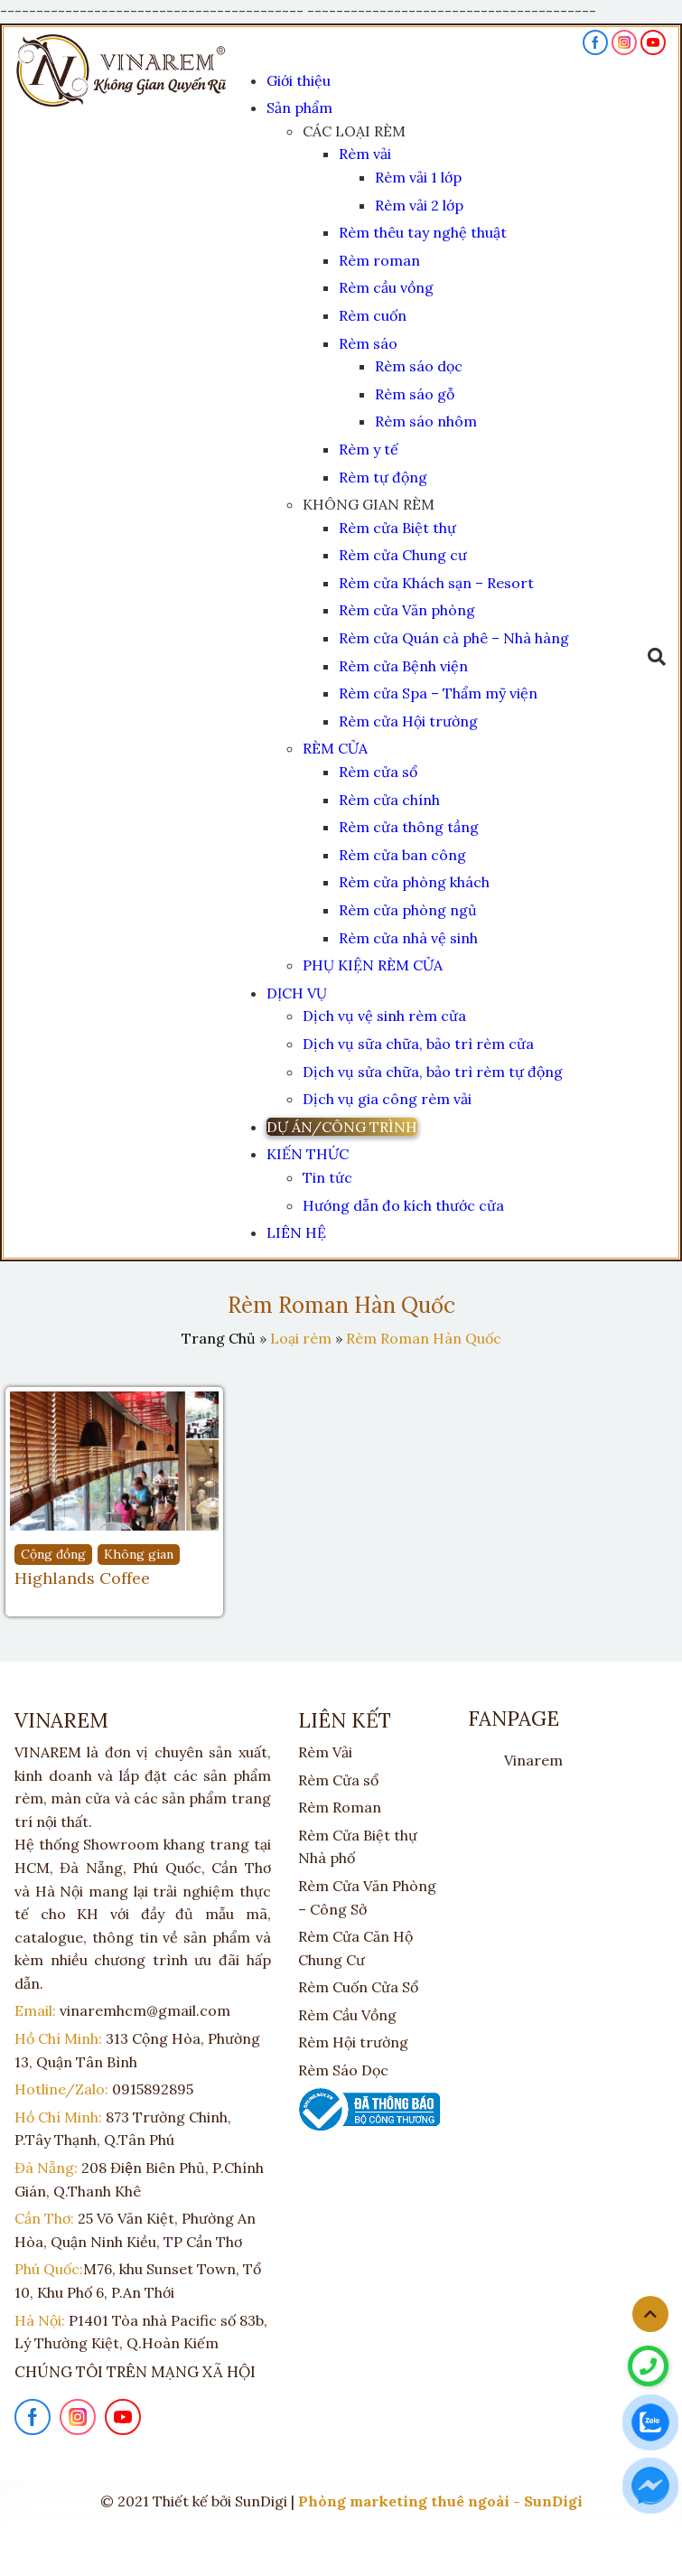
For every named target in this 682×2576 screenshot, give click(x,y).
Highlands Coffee (82, 1578)
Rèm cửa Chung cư (403, 555)
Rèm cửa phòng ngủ (408, 910)
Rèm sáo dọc (418, 366)
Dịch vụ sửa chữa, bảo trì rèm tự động (433, 1072)
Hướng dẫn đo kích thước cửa (403, 1205)
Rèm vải (365, 154)
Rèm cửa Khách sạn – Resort (436, 583)
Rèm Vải (325, 1752)
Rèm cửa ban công (402, 855)
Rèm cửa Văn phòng (407, 610)
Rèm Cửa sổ (338, 1780)
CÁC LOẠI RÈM (354, 131)
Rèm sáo (368, 343)
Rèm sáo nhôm (426, 421)
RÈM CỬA (335, 748)
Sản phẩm (299, 107)
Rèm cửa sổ (378, 772)
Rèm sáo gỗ (414, 394)
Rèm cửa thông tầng (409, 827)
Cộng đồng (53, 1554)
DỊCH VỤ (296, 993)
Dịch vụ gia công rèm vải (387, 1099)
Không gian (138, 1554)
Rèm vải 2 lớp (419, 205)
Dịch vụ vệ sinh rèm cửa (384, 1016)
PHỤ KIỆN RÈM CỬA (373, 965)
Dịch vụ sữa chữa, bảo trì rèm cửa (418, 1044)
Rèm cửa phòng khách (414, 882)
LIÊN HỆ (296, 1232)
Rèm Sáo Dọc (343, 2070)
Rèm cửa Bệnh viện (403, 666)
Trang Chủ (219, 1338)
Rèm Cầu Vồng (347, 2015)
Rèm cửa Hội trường (408, 721)
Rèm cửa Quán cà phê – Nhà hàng (454, 638)
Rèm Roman (339, 1807)
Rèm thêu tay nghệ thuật (423, 232)
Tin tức (327, 1177)
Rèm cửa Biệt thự (397, 528)
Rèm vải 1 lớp (418, 177)
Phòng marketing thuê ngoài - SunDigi (440, 2501)
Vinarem (533, 1760)
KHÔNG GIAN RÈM (368, 504)
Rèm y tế (368, 449)
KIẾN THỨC (307, 1154)
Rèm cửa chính (389, 800)
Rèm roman (379, 260)
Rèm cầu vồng (386, 287)
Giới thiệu (298, 80)
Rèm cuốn (372, 315)
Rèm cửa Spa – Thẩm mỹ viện (438, 693)
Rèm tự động (383, 477)
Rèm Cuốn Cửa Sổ (358, 1987)
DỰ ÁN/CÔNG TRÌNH (341, 1127)
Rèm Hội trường (353, 2042)
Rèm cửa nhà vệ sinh (408, 938)
